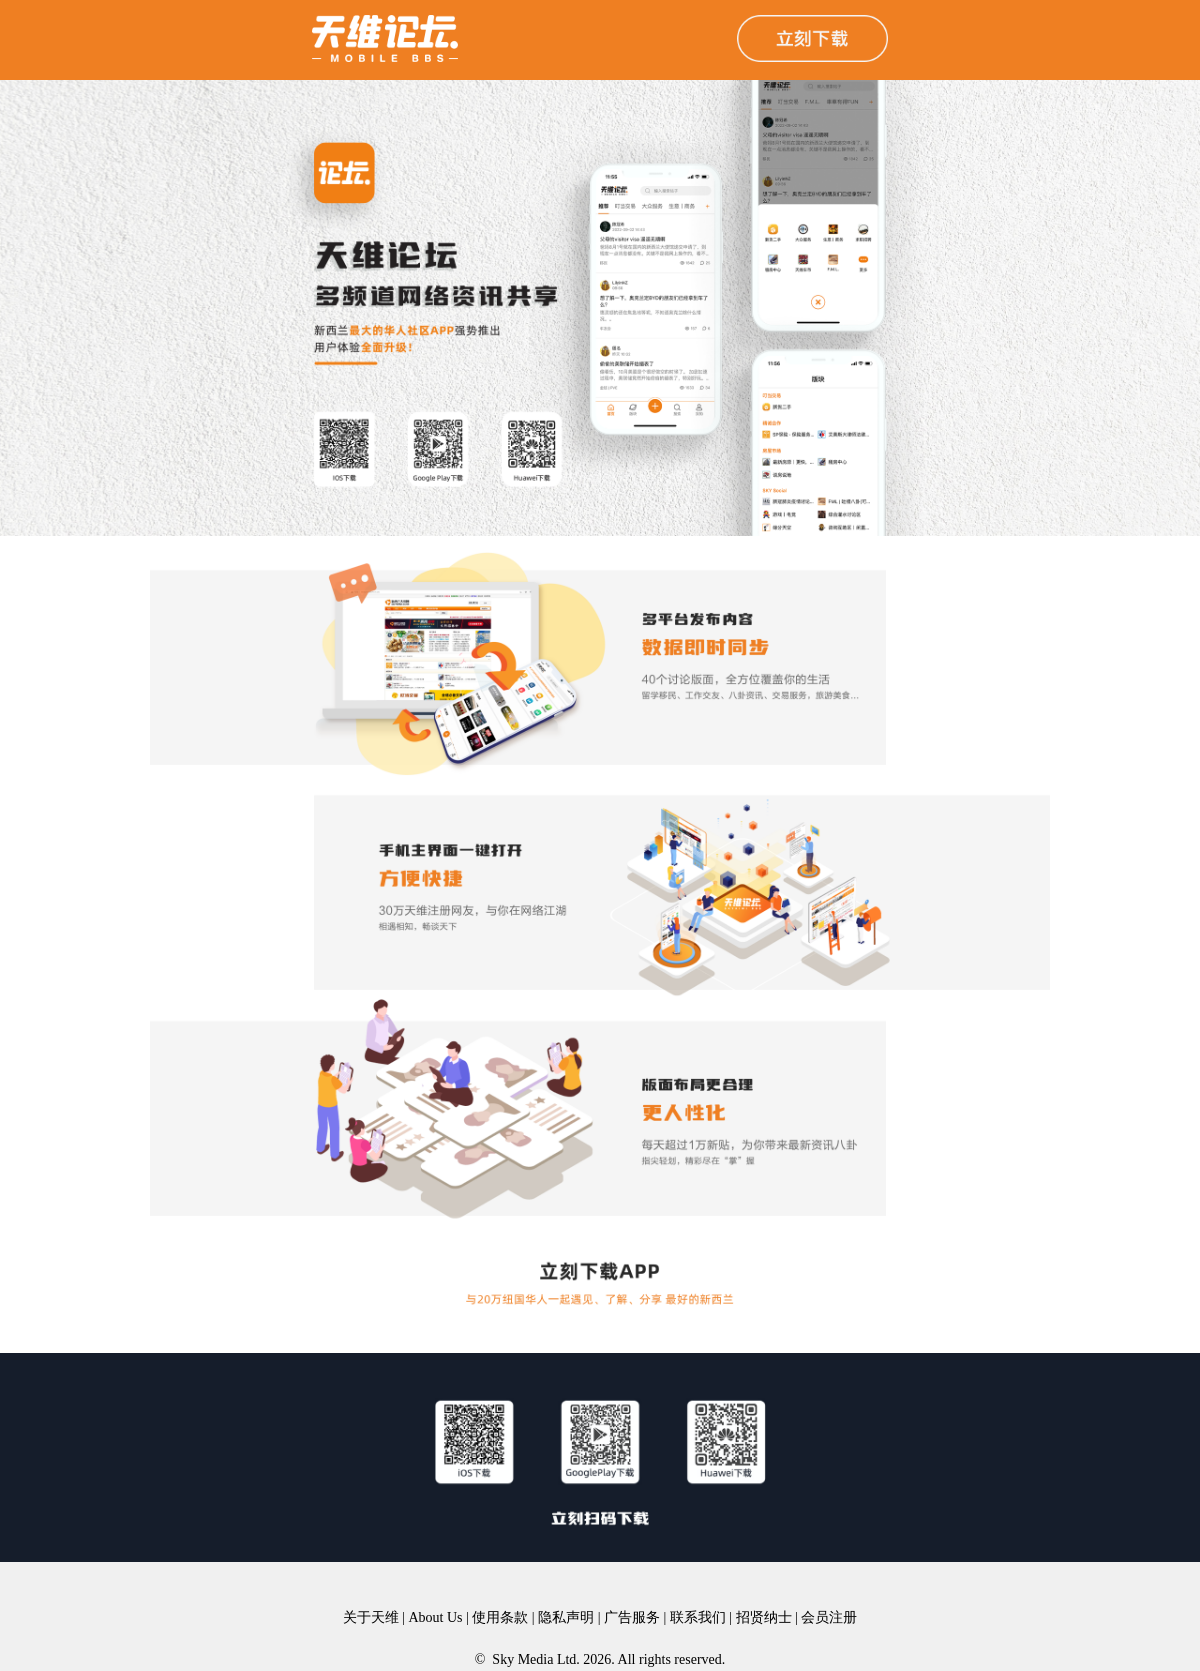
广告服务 (632, 1617)
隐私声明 (566, 1617)
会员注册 (829, 1617)
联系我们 (698, 1617)
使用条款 (500, 1617)
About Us (435, 1617)
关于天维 (371, 1617)
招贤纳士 (764, 1617)
